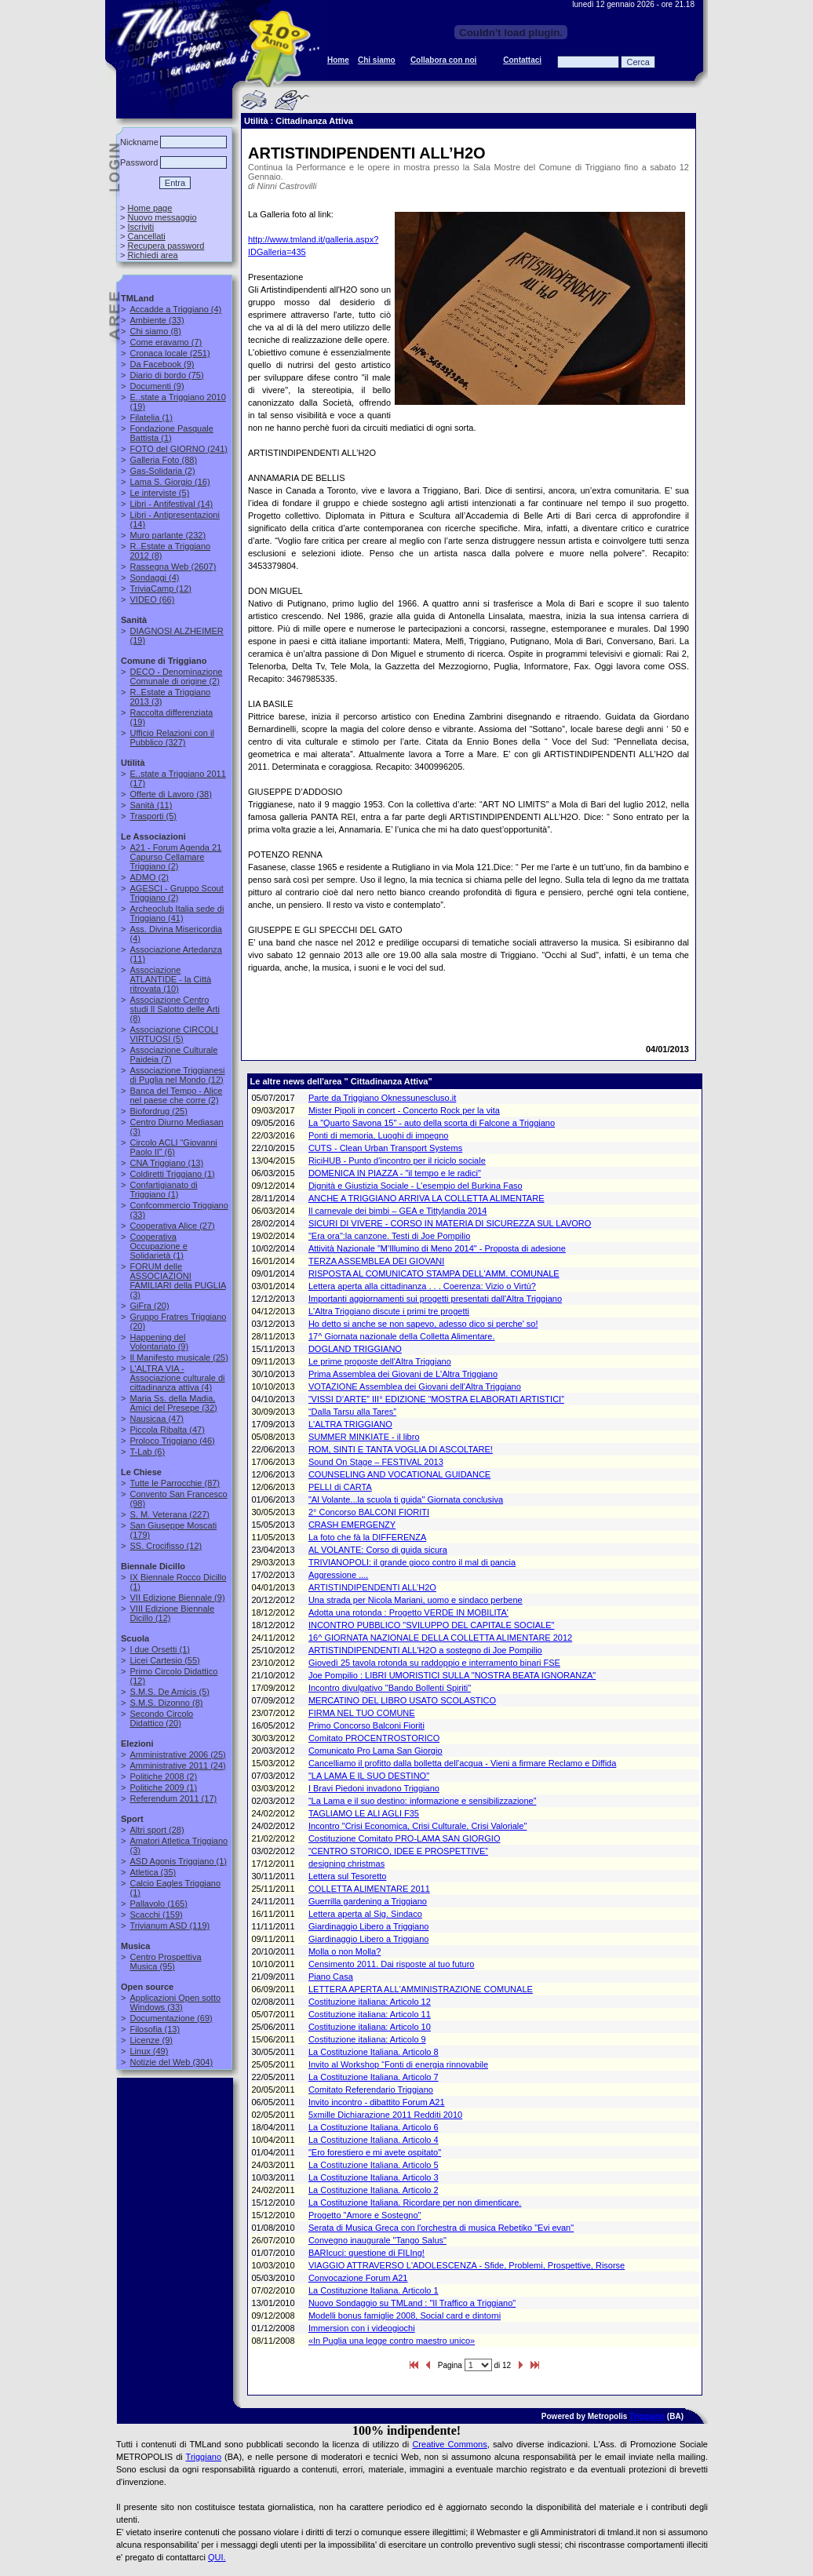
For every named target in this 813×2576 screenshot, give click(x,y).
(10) (170, 979)
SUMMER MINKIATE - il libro (364, 1436)
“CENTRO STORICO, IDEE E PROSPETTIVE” (398, 1851)
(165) (158, 1903)
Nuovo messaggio (161, 217)
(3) (177, 1280)
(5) (159, 492)
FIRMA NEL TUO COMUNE (361, 1713)
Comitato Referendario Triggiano (370, 2089)
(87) (174, 1483)
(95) (165, 1961)
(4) (175, 309)
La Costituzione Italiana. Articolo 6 (373, 2127)
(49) (148, 2051)
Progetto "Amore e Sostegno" (364, 2215)
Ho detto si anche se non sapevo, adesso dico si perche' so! (423, 1323)
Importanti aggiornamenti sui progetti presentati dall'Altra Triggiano (435, 1298)
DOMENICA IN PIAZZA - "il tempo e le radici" (394, 1173)
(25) (158, 1111)
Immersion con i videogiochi (361, 2328)
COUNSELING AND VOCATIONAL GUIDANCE (399, 1474)
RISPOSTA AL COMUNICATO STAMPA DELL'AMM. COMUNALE (434, 1273)
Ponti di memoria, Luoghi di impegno (378, 1135)
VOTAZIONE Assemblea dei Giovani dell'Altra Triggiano (414, 1386)
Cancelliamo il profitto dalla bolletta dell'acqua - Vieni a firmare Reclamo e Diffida (462, 1763)
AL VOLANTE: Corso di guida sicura (377, 1549)
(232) (167, 535)
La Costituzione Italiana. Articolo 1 (373, 2290)
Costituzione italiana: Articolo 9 (367, 2039)
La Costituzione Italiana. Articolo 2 (373, 2190)
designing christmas (346, 1863)
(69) (170, 2018)
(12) (160, 588)
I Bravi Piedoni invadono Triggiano (373, 1788)
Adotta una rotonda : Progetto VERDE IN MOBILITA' (408, 1612)
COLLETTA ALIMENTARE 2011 (369, 1888)
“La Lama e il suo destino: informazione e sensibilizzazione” (422, 1800)
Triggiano (647, 2416)
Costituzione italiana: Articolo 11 (369, 2014)
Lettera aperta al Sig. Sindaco (365, 1913)
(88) (163, 460)
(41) (176, 913)
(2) (162, 470)
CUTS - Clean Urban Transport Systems (385, 1148)
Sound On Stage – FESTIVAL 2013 (375, 1462)
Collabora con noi (443, 60)
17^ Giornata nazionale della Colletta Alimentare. (401, 1336)
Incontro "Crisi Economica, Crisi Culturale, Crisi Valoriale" (417, 1826)
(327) (171, 737)
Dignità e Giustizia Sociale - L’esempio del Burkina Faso (415, 1185)
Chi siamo (377, 60)
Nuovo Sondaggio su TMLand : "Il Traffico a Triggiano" (412, 2303)
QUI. (217, 2557)
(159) (155, 1914)
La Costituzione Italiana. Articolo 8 (373, 2052)
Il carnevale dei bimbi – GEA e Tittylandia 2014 (397, 1210)
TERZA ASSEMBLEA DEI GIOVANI (376, 1261)
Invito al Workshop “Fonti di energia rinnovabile (398, 2064)
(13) (166, 1163)
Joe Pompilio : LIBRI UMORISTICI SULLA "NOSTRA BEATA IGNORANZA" (452, 1675)
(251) (169, 353)
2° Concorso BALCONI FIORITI (368, 1512)
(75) (166, 375)
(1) (150, 417)
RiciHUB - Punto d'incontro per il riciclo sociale (397, 1160)
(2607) (172, 566)
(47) (156, 1418)
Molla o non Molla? (344, 1951)
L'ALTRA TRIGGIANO (350, 1424)
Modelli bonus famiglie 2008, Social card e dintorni (404, 2315)
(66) (151, 599)
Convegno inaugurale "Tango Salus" (377, 2240)
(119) (169, 1925)
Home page (149, 208)
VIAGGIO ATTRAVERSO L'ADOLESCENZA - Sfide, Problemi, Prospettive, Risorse (466, 2265)
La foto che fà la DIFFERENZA (367, 1537)
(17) (173, 1798)
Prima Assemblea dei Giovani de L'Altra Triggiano (403, 1374)
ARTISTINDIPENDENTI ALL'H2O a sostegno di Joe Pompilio (425, 1650)
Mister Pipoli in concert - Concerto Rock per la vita (404, 1110)
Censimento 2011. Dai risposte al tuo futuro (391, 1964)
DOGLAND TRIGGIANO (355, 1349)
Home (338, 60)
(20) (149, 1305)
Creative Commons (449, 2444)
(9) (161, 364)
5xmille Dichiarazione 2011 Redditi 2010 (385, 2114)
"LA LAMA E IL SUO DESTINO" (368, 1775)
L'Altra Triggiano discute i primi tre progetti (388, 1311)
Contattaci (522, 60)
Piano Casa (330, 1976)
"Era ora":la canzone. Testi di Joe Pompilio (389, 1236)
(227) (169, 1514)
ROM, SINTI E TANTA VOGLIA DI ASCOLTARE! (400, 1449)
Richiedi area (152, 255)
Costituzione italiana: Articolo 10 (369, 2026)
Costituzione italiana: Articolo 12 (369, 2001)
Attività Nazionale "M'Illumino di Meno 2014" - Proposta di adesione (437, 1248)
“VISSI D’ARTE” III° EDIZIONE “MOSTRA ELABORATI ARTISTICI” (436, 1399)
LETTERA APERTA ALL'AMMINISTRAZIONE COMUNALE (420, 1989)
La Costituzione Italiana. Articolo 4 (373, 2139)
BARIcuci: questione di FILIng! (366, 2252)
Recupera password (165, 245)
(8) (154, 331)
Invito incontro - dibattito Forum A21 (376, 2102)
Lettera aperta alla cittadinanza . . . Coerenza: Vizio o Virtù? (422, 1286)
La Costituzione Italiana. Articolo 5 (373, 2165)
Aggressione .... (338, 1574)
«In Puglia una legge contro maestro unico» (391, 2340)
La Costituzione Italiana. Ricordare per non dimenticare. (414, 2202)
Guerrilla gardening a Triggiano (367, 1901)
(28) (156, 1830)
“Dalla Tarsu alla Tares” (352, 1411)
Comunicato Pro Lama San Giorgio (375, 1750)
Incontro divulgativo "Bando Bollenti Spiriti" (389, 1687)
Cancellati (146, 236)
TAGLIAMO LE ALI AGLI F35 (363, 1813)
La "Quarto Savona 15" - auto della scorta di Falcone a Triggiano (431, 1123)
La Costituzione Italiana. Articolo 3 (373, 2177)
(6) (173, 1147)
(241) (178, 449)
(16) (169, 481)
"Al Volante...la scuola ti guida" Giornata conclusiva (405, 1499)
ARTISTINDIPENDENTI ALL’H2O (372, 1587)
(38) (170, 794)
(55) (164, 1660)
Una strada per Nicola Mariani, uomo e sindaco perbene (415, 1600)
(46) (171, 1440)
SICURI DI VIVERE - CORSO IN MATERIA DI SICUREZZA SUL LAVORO (449, 1223)
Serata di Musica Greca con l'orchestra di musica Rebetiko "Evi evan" (441, 2227)
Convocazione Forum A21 (358, 2278)
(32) (173, 1403)
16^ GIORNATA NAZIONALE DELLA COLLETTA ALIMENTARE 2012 (440, 1637)
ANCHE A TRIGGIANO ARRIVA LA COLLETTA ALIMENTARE (426, 1198)
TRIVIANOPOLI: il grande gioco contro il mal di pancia (412, 1562)
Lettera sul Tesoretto (347, 1876)
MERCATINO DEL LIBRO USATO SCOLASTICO (402, 1700)
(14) (171, 503)
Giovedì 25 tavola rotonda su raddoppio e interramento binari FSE (434, 1662)
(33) (156, 320)
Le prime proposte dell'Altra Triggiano (379, 1361)
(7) (165, 342)
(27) (171, 1225)
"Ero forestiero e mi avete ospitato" (374, 2152)
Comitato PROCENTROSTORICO (373, 1738)
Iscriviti (140, 226)
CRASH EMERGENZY (352, 1524)
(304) (171, 2062)
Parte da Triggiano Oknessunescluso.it (382, 1097)
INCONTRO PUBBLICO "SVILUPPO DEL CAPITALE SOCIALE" (431, 1625)
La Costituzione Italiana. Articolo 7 (373, 2077)
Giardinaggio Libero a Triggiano (368, 1926)
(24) (177, 1765)
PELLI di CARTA (340, 1487)
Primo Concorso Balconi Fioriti (366, 1725)
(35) (152, 1872)
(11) (150, 805)
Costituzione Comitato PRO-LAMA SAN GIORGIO (404, 1838)
